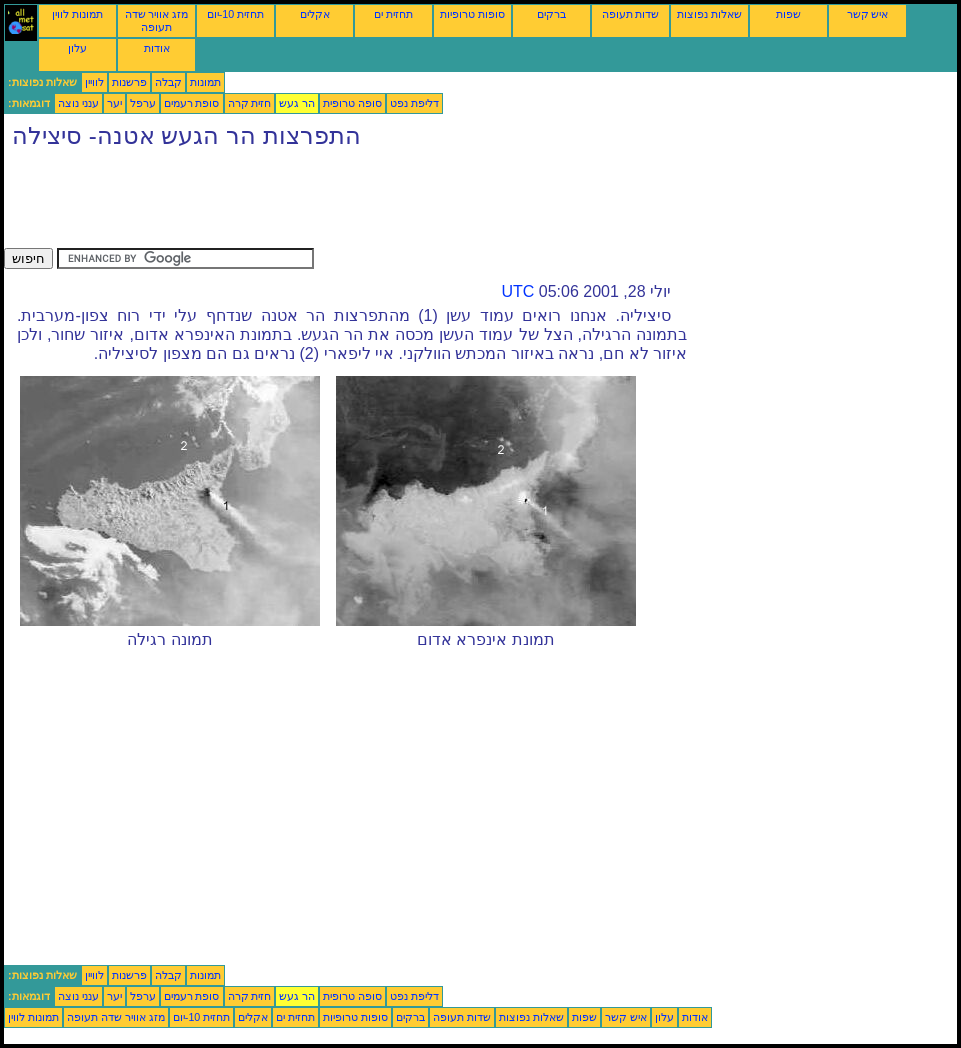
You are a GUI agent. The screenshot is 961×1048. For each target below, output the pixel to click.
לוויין (94, 82)
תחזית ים (393, 14)
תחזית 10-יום (235, 14)
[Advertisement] (368, 203)
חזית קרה (250, 103)
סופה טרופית (352, 103)
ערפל (143, 103)
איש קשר (868, 14)
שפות (788, 14)
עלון (77, 48)
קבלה (168, 82)
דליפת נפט (414, 103)
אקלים (315, 14)
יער (114, 103)
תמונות (205, 82)
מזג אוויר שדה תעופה (157, 20)
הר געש (297, 103)
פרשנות (129, 82)
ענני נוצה (78, 103)
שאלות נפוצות (709, 14)
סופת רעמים (192, 103)
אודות (157, 48)
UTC (517, 291)
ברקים (551, 14)
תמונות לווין (77, 14)
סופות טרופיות (472, 14)
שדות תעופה (631, 14)
